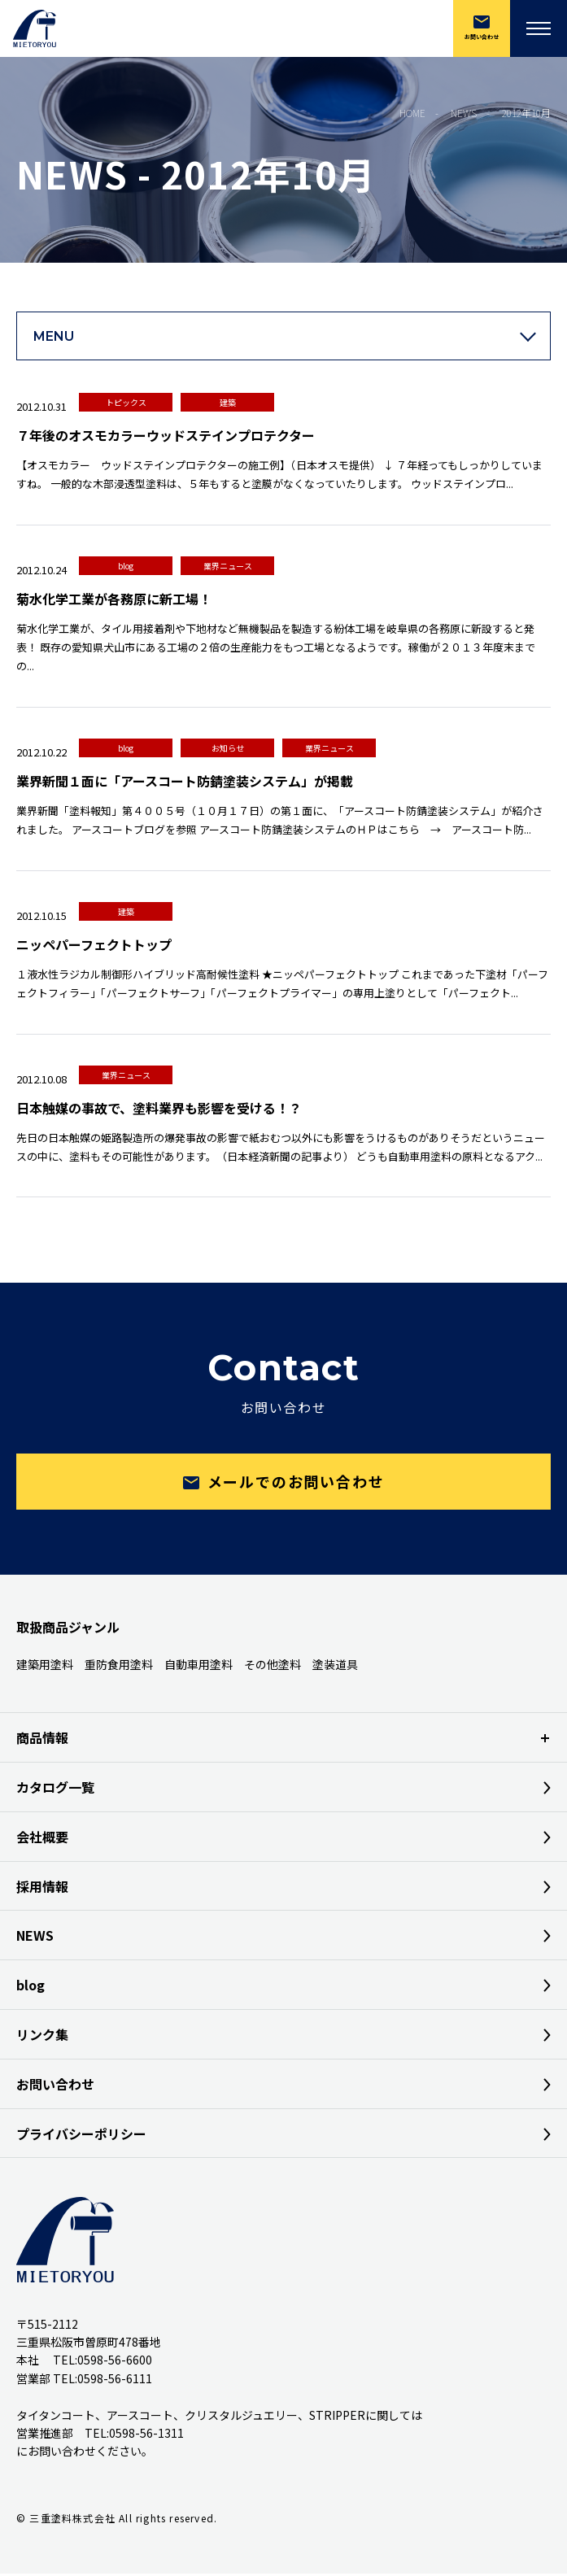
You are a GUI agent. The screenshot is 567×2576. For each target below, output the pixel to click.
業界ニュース (227, 566)
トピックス (126, 402)
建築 (228, 402)
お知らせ (228, 748)
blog (125, 566)
